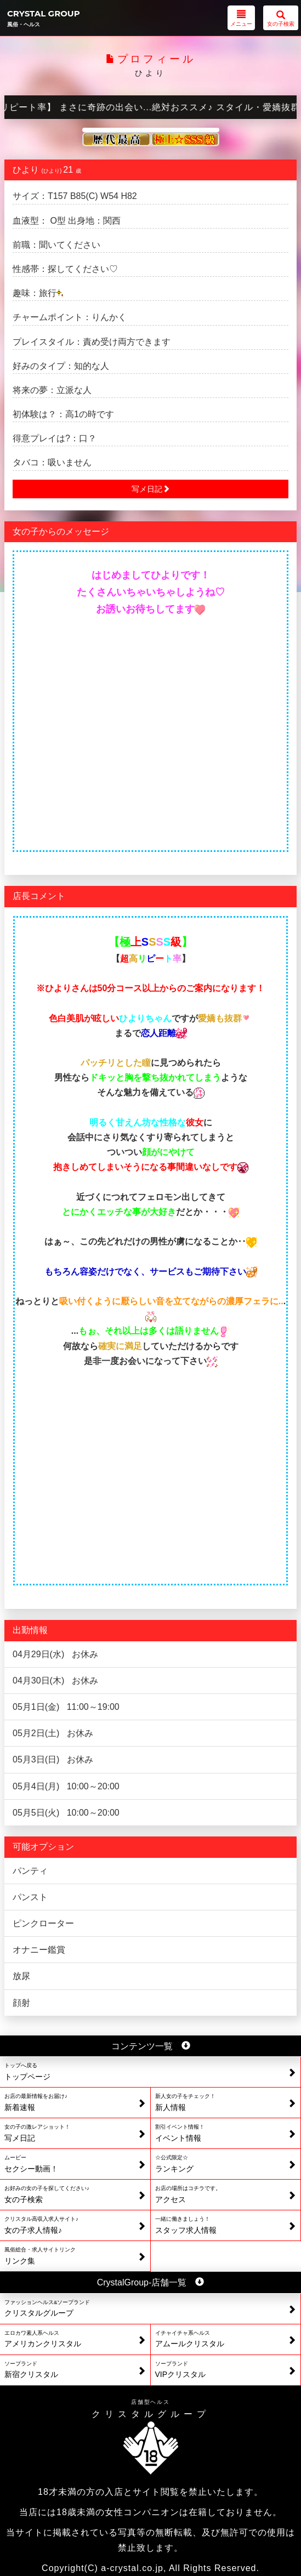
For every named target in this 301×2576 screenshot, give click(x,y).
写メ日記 (151, 489)
